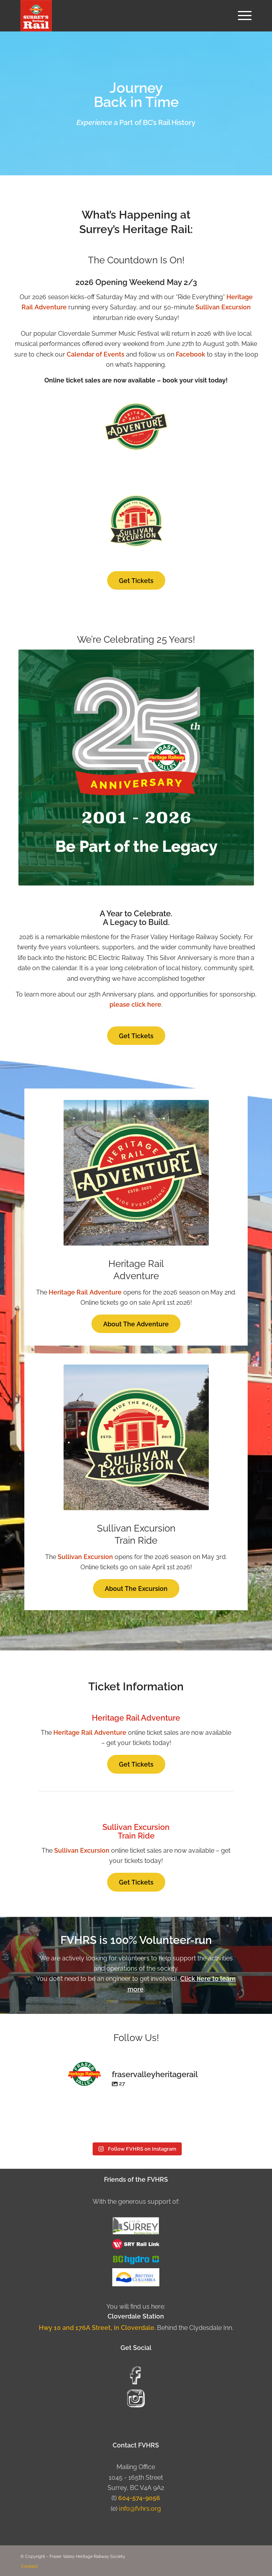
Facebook (190, 354)
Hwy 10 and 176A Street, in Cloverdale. (98, 2327)
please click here (135, 1004)
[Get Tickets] (136, 580)
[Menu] (241, 15)
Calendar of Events (95, 354)
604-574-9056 (139, 2498)
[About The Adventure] (136, 1324)
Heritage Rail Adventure (85, 1292)
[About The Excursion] (136, 1588)
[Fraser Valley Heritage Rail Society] (112, 15)
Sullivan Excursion (223, 307)
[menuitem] (241, 15)
